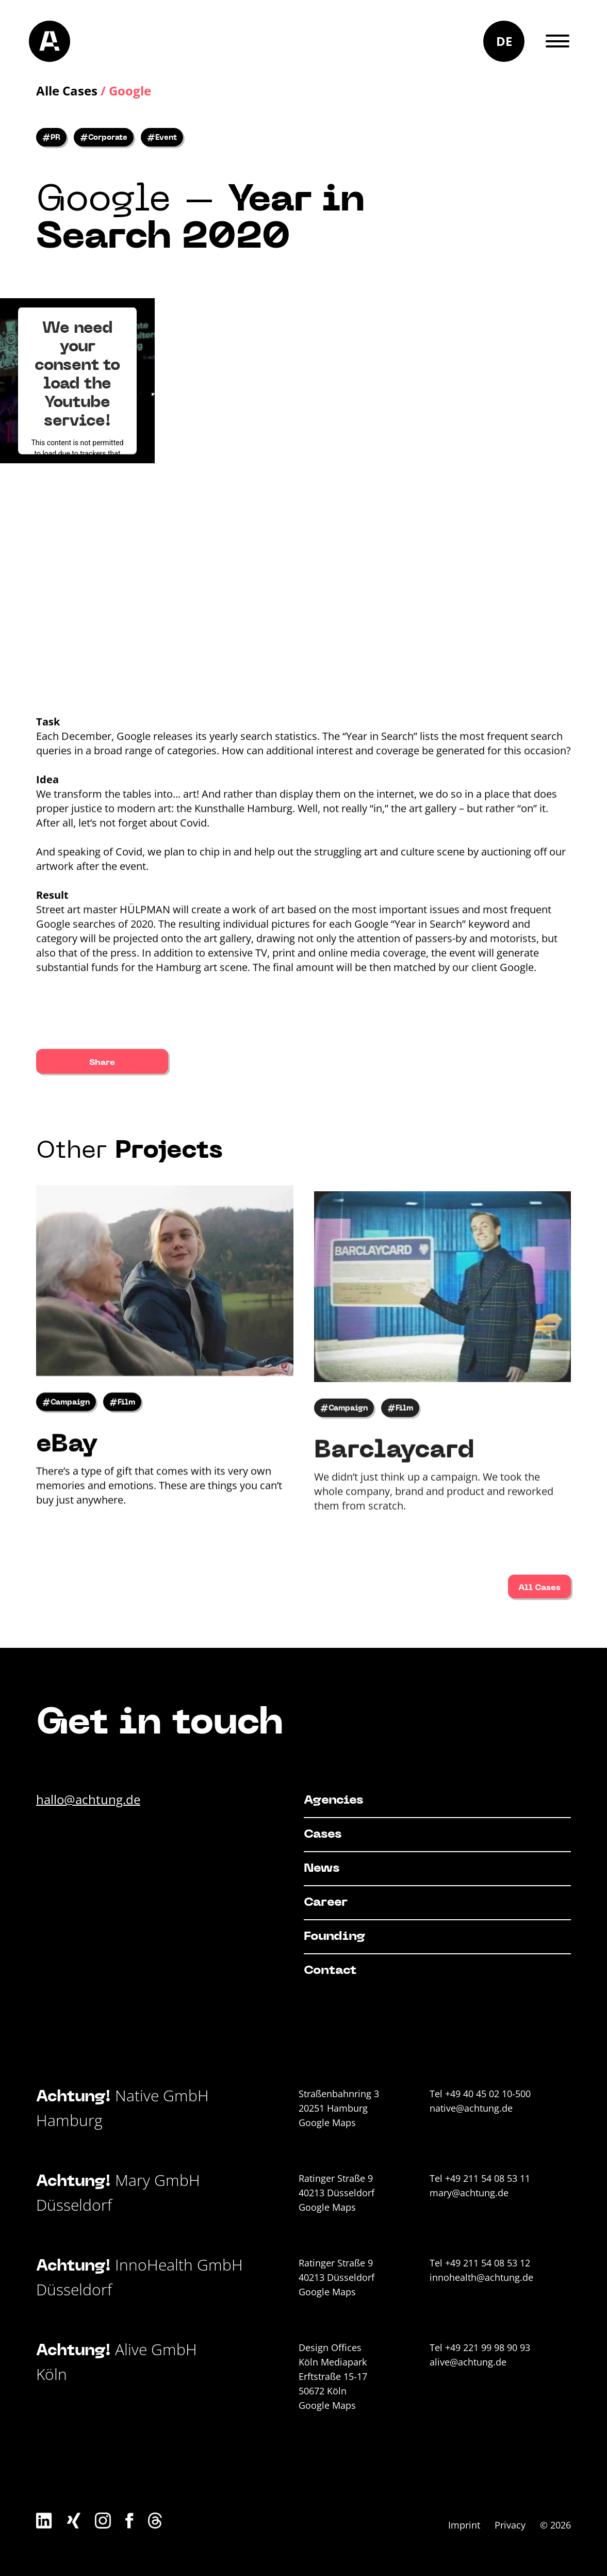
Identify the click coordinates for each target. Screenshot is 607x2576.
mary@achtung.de (469, 2192)
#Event (162, 138)
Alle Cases (66, 90)
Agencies (333, 1800)
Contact (330, 1971)
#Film (122, 1434)
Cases (322, 1834)
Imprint (464, 2525)
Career (326, 1903)
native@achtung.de (471, 2108)
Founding (334, 1937)
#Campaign (66, 1434)
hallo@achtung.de (88, 1799)
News (321, 1868)
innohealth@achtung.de (481, 2277)
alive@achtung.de (468, 2362)
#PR (51, 138)
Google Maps (327, 2122)
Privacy (510, 2525)
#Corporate (103, 138)
